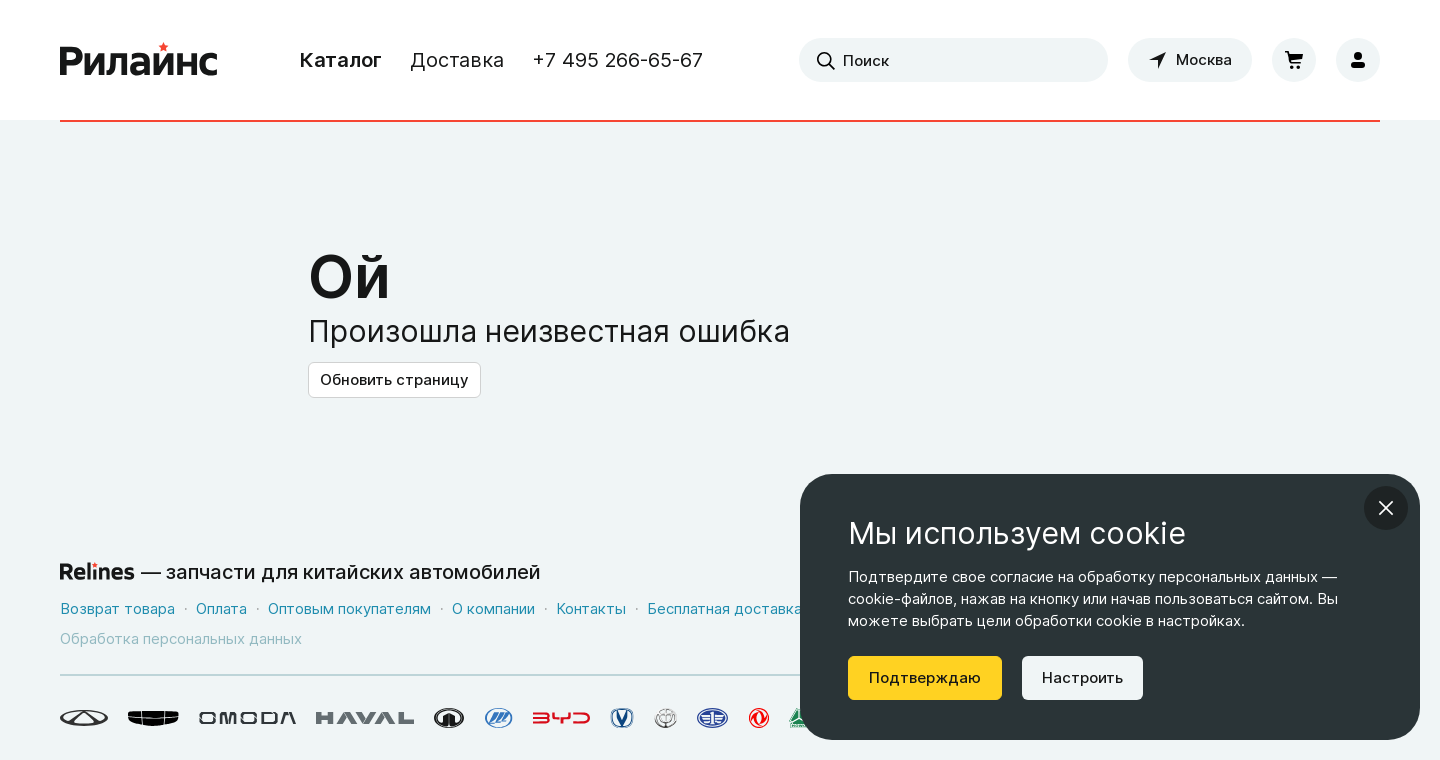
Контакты (591, 608)
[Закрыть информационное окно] (1386, 508)
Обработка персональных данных (181, 638)
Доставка (457, 60)
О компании (493, 608)
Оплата (221, 608)
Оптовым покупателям (349, 608)
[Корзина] (1294, 60)
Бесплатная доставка (724, 608)
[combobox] (953, 60)
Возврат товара (117, 608)
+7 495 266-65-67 (617, 60)
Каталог (341, 60)
